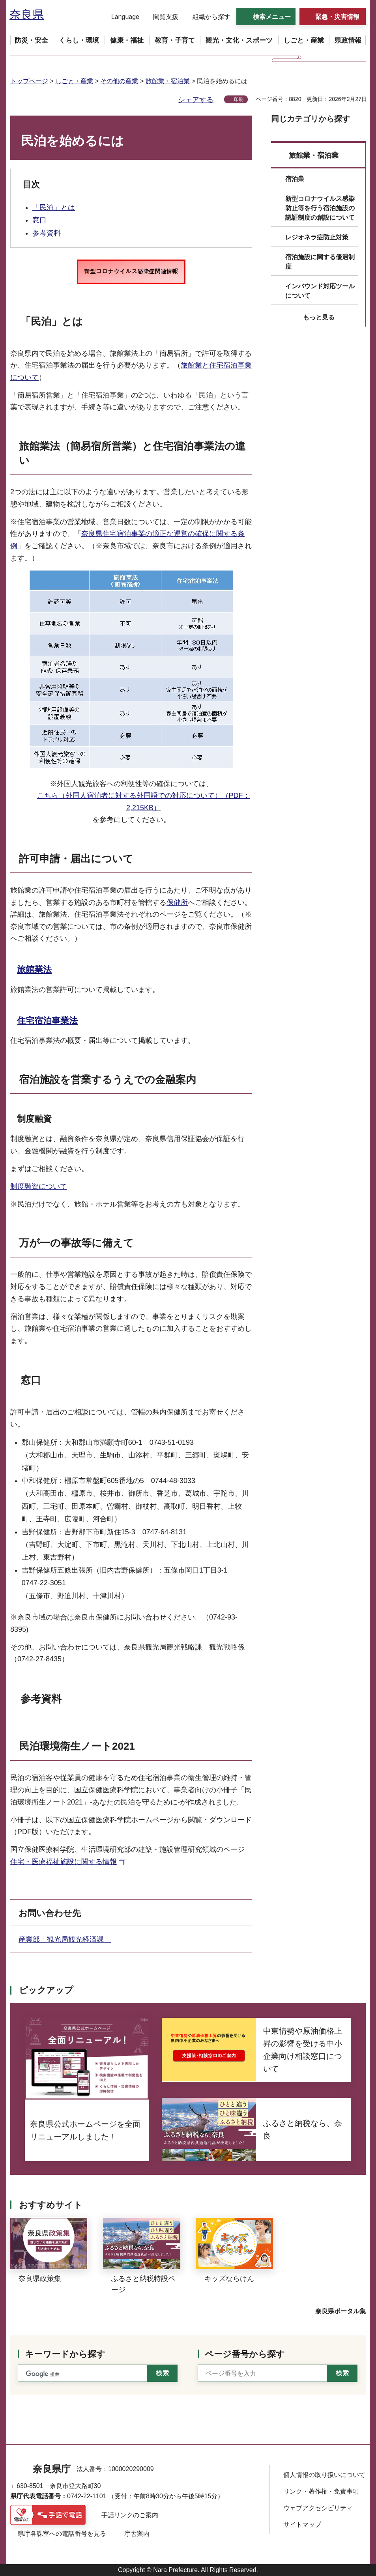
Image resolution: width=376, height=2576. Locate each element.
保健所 (177, 902)
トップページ (29, 81)
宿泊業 (294, 179)
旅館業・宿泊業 (168, 81)
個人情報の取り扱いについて (324, 2474)
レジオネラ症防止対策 (316, 237)
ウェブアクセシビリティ (318, 2508)
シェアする (195, 100)
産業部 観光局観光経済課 (65, 1939)
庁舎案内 (137, 2533)
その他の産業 (119, 81)
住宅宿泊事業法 (47, 1021)
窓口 (39, 220)
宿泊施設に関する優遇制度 (320, 262)
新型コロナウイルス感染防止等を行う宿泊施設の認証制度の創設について (320, 208)
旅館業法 (34, 969)
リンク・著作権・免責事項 (321, 2491)
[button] (120, 17)
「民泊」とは (53, 207)
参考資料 (46, 233)
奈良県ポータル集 (340, 2311)
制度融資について (38, 1186)
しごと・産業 (74, 81)
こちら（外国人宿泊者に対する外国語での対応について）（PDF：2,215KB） (143, 802)
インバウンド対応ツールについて (320, 291)
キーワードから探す (65, 2354)
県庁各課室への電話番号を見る (62, 2533)
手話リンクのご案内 (129, 2515)
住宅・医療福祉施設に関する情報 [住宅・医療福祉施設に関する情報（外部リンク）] (63, 1862)
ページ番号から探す (245, 2354)
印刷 (238, 99)
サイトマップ (302, 2524)
